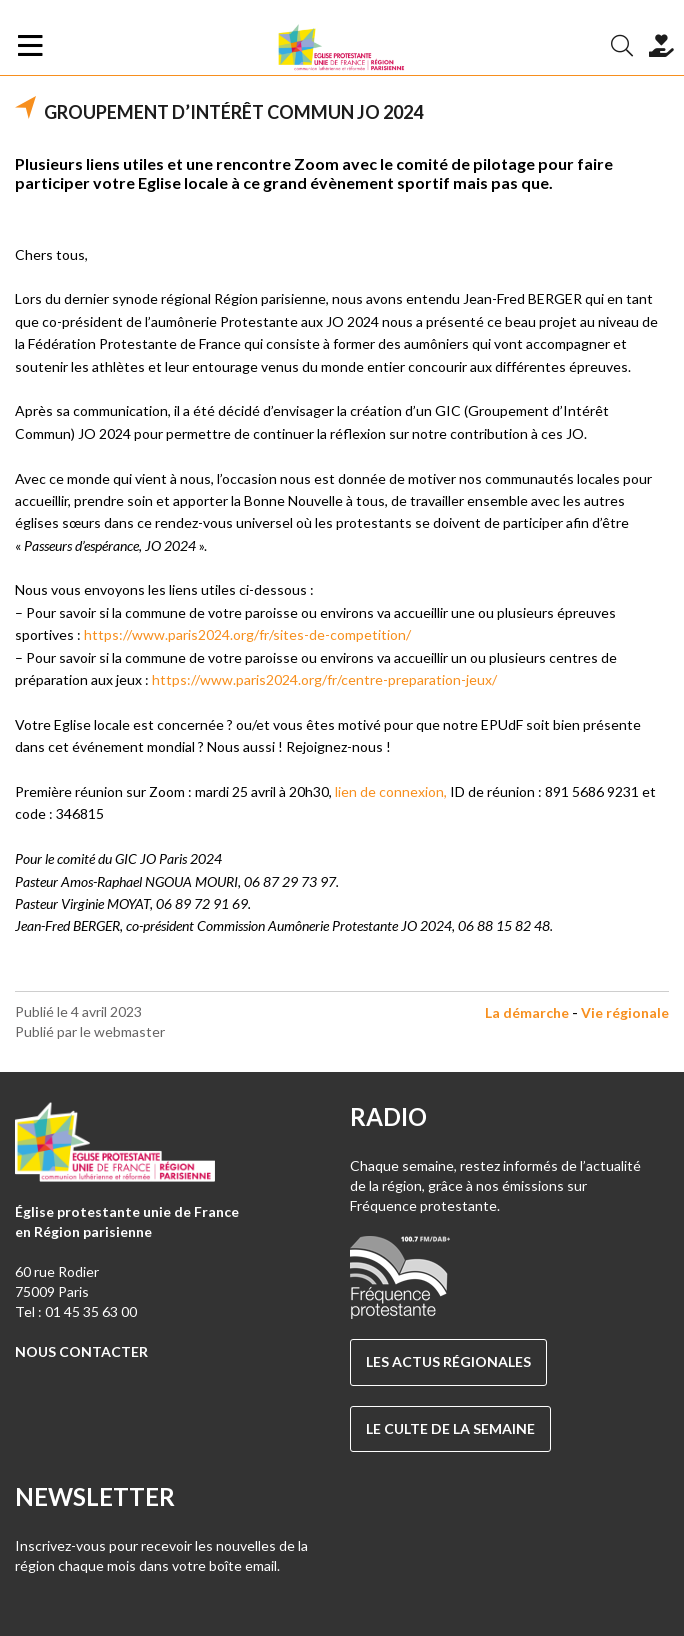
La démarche (527, 1012)
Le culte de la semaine (450, 1428)
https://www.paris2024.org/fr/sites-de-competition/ (247, 634)
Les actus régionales (448, 1361)
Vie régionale (625, 1012)
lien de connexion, (392, 791)
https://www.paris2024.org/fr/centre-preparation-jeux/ (324, 679)
